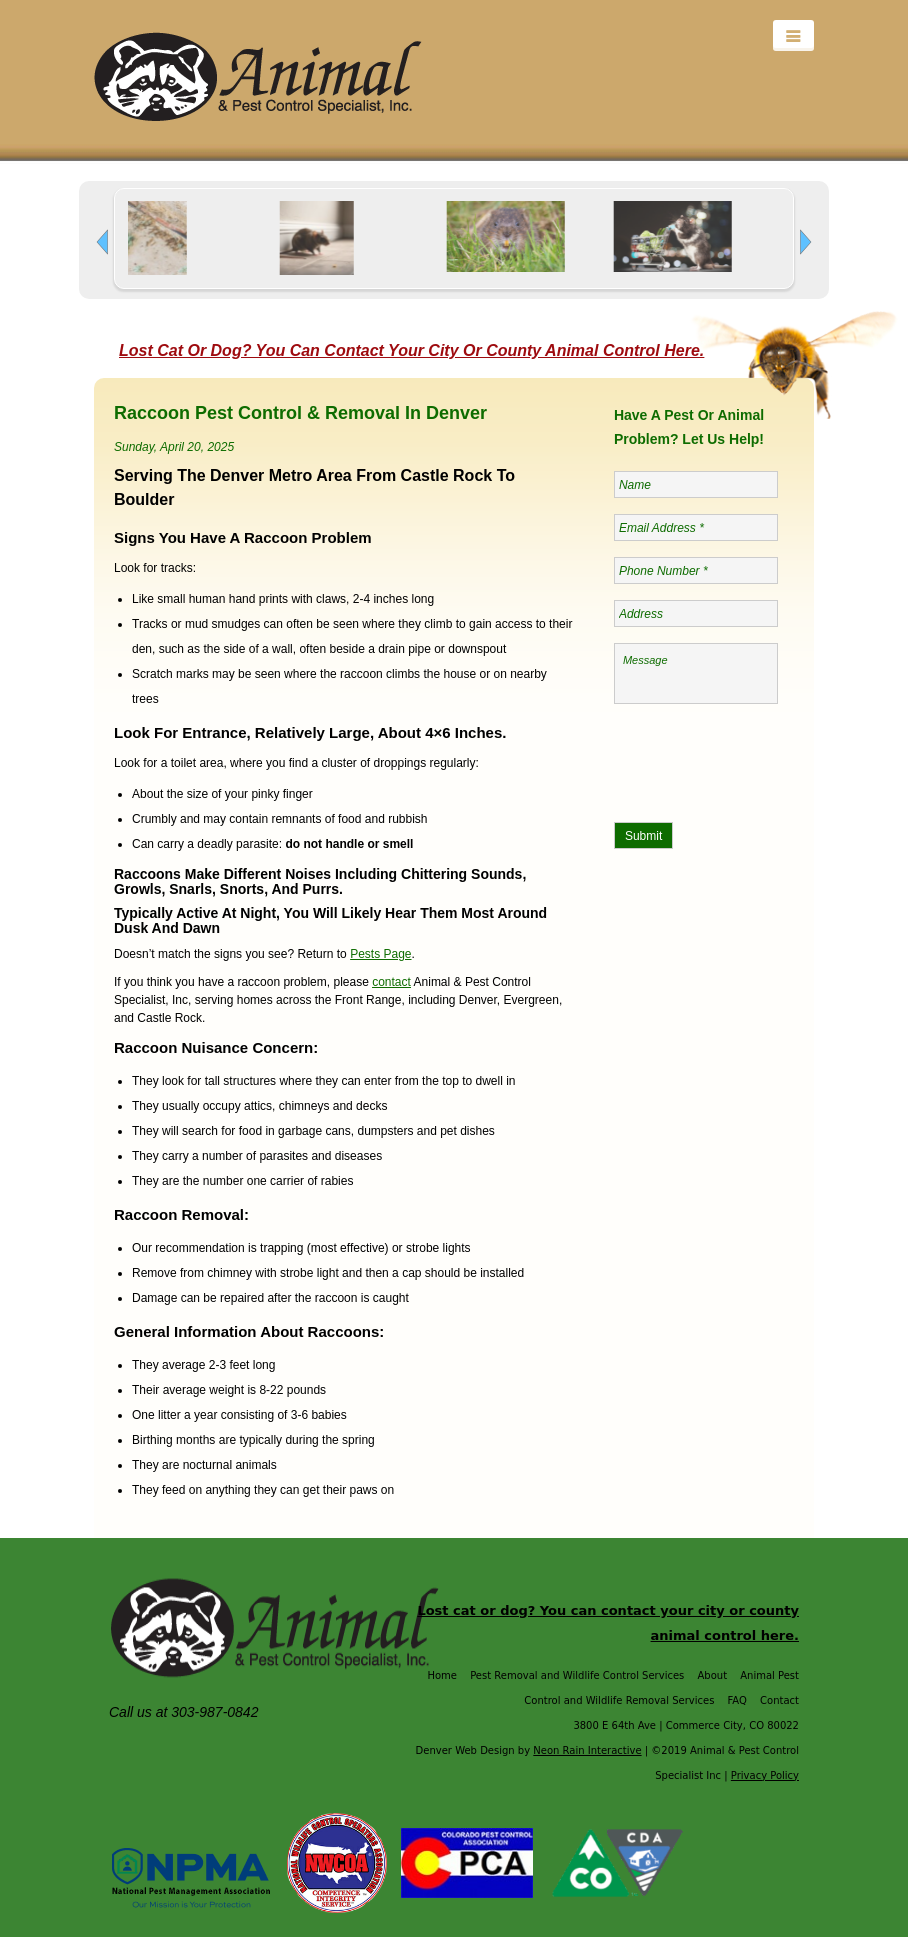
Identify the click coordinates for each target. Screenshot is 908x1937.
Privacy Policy (765, 1775)
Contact (779, 1700)
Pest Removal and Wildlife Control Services (577, 1675)
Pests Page (380, 954)
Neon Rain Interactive (587, 1750)
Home (442, 1675)
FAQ (737, 1700)
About (712, 1675)
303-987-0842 (216, 1712)
